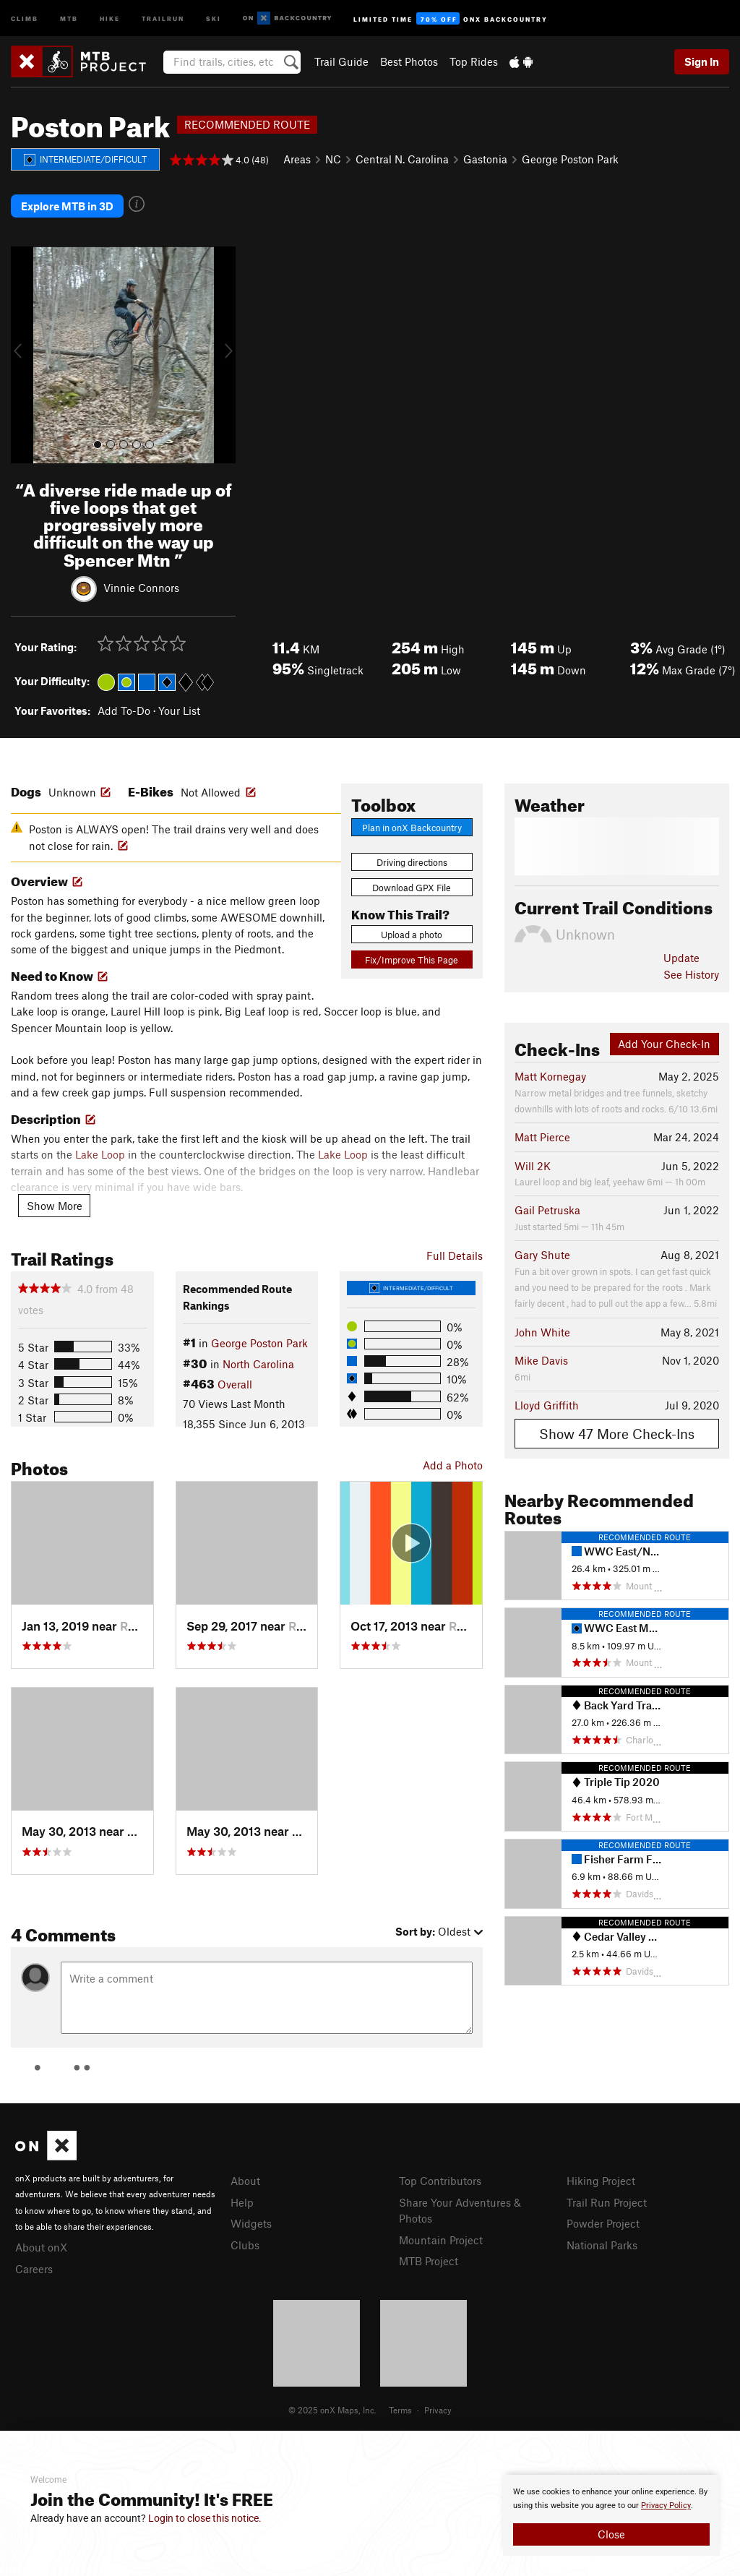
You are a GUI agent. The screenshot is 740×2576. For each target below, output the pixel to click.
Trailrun (163, 17)
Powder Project (603, 2223)
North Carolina (258, 1363)
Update (681, 957)
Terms (400, 2410)
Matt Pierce (542, 1136)
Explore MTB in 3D (67, 205)
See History (691, 974)
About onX (41, 2247)
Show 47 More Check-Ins (616, 1433)
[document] (611, 2515)
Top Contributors (440, 2180)
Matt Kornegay (550, 1076)
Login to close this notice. (205, 2518)
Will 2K (533, 1165)
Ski (213, 17)
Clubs (245, 2244)
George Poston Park (570, 159)
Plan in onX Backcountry (412, 827)
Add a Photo (453, 1465)
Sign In (701, 61)
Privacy (438, 2410)
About (245, 2180)
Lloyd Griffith (547, 1405)
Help (242, 2202)
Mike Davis (541, 1360)
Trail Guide (341, 61)
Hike (110, 17)
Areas (297, 159)
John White (542, 1332)
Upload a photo (411, 934)
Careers (34, 2268)
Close (611, 2534)
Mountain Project (441, 2239)
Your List (179, 710)
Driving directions (412, 862)
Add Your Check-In (664, 1043)
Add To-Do (124, 710)
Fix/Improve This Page (411, 960)
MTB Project (428, 2260)
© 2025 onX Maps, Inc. (332, 2410)
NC (333, 159)
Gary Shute (542, 1254)
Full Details (454, 1255)
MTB (69, 17)
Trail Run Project (607, 2202)
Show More (54, 1205)
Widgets (251, 2223)
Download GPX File (411, 887)
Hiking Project (601, 2180)
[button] (25, 354)
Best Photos (409, 61)
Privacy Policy (666, 2505)
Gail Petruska (547, 1209)
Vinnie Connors (141, 586)
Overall (235, 1384)
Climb (24, 17)
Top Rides (473, 61)
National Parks (602, 2244)
